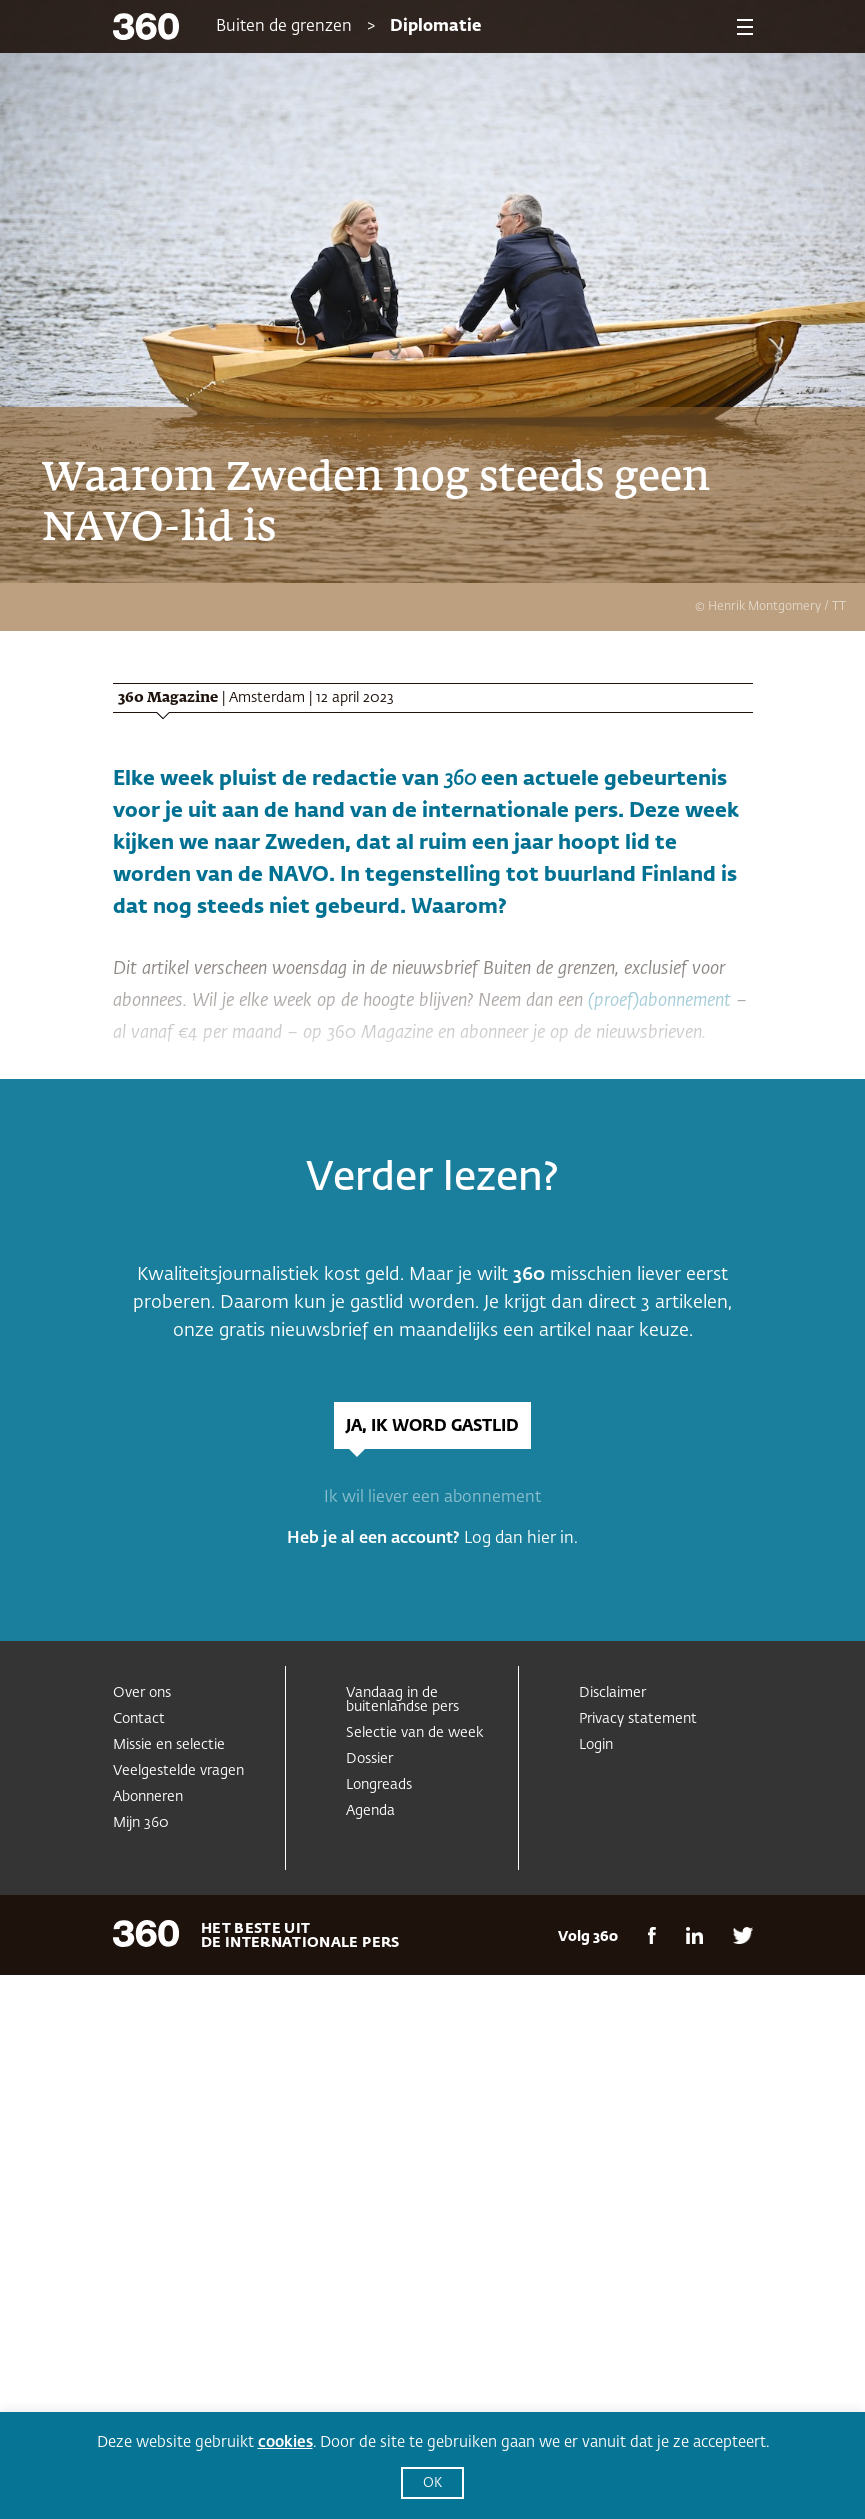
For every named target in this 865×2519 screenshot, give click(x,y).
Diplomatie (435, 27)
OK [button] (432, 2483)
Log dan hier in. (521, 1539)
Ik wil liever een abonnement (432, 1498)
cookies (285, 2442)
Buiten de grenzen (284, 27)
